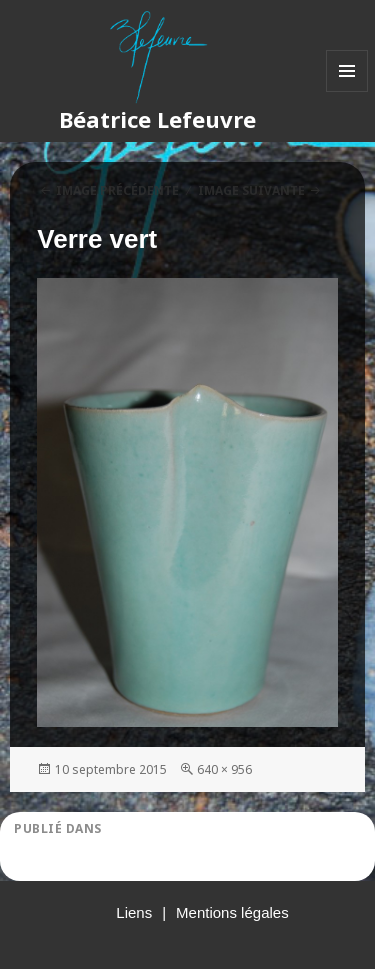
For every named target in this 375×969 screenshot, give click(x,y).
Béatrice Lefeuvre (157, 119)
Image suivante (251, 190)
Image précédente (117, 190)
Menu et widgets (347, 91)
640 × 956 (224, 769)
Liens (134, 912)
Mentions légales (232, 912)
